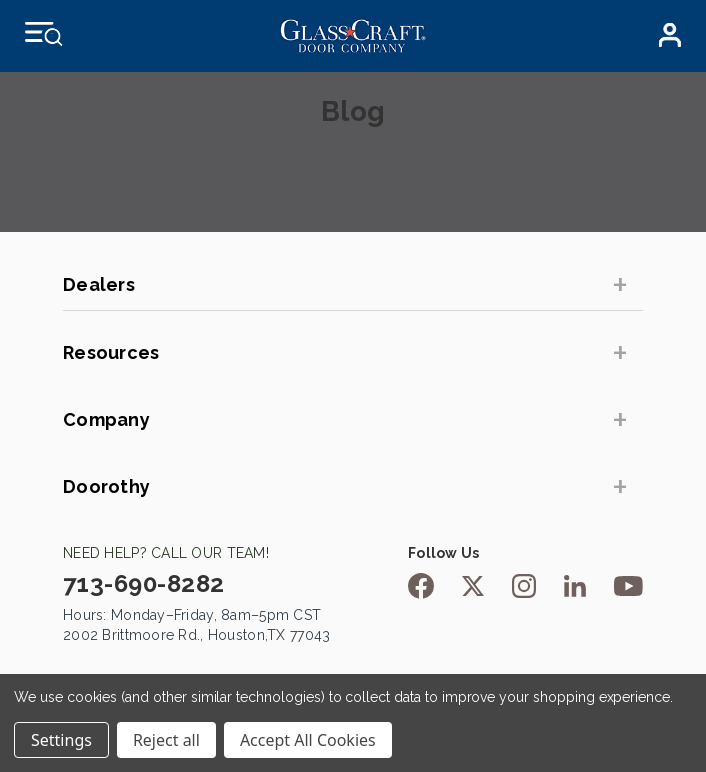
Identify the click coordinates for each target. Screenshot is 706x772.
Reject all (166, 740)
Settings (61, 740)
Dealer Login (670, 35)
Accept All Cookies (308, 740)
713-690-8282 (144, 583)
